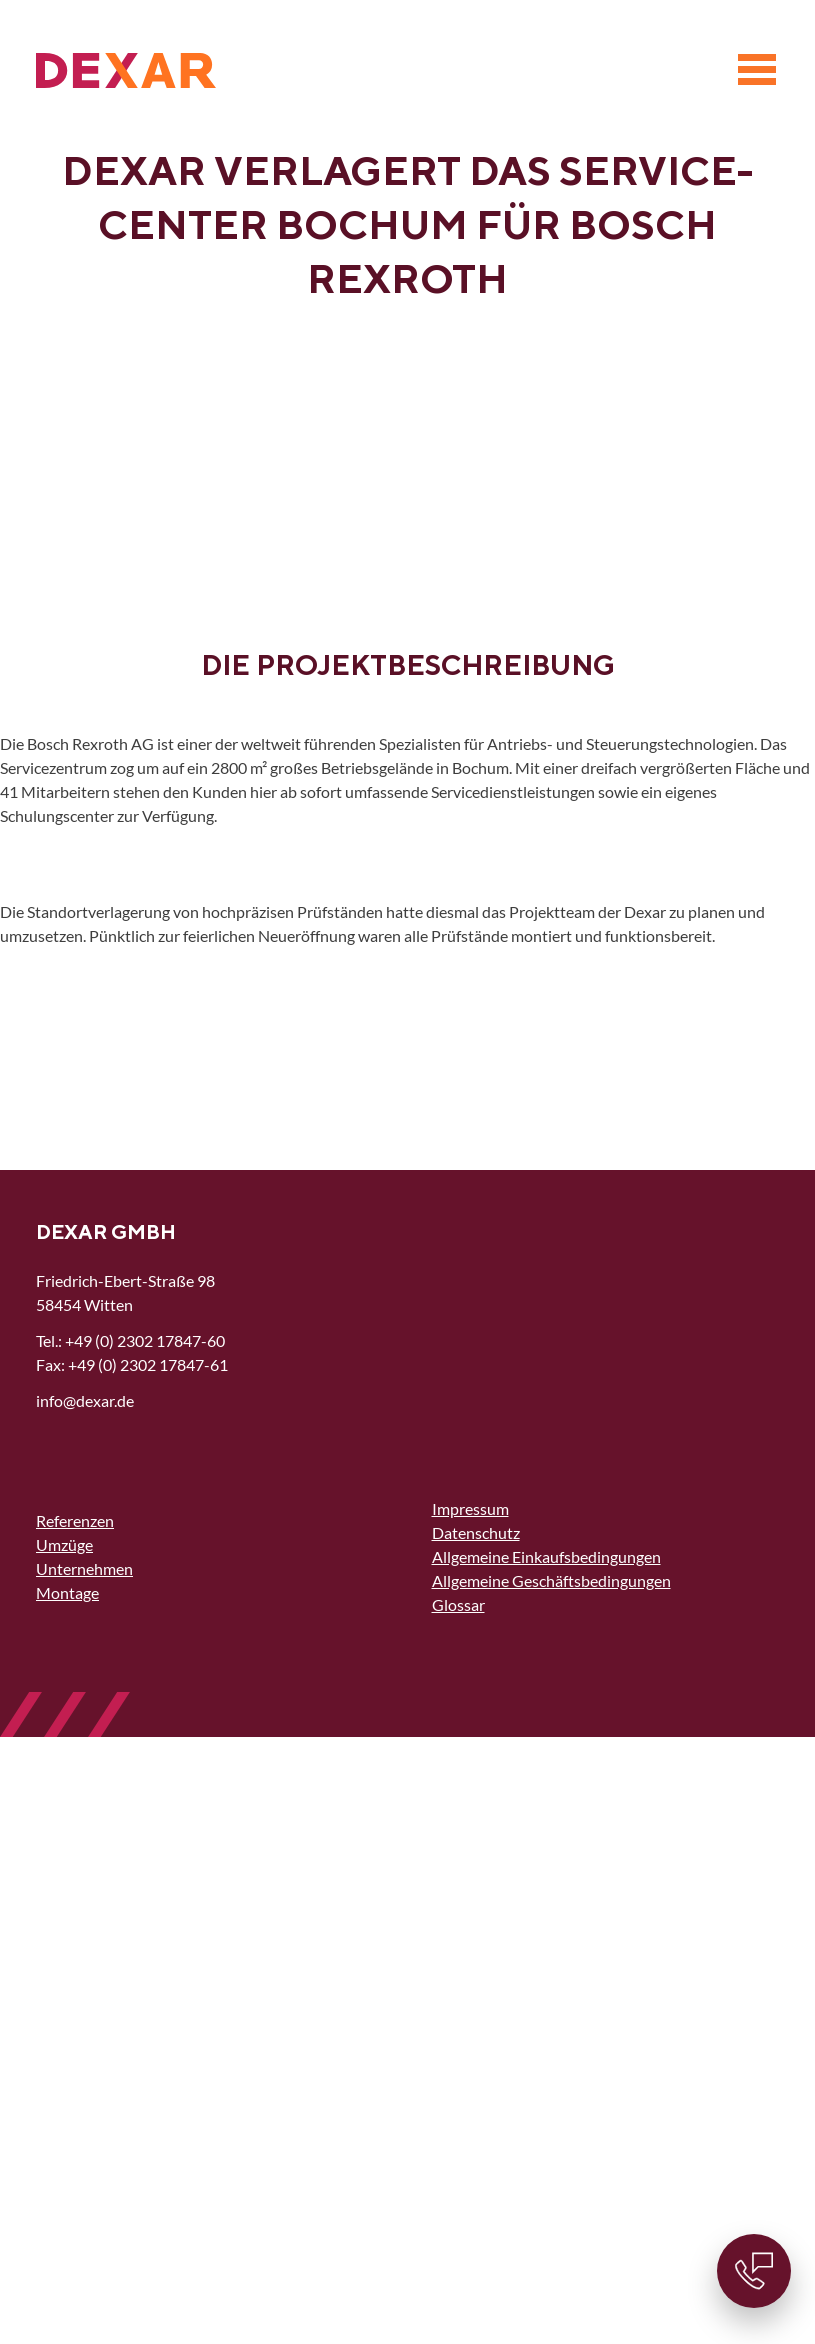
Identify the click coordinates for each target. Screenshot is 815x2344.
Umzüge (64, 1544)
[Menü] (757, 70)
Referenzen (75, 1520)
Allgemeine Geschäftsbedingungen (551, 1580)
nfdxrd (85, 1400)
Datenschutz (476, 1532)
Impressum (470, 1508)
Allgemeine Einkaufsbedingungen (546, 1556)
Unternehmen (84, 1568)
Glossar (458, 1604)
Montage (67, 1592)
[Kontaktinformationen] (754, 2271)
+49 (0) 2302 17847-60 (145, 1340)
